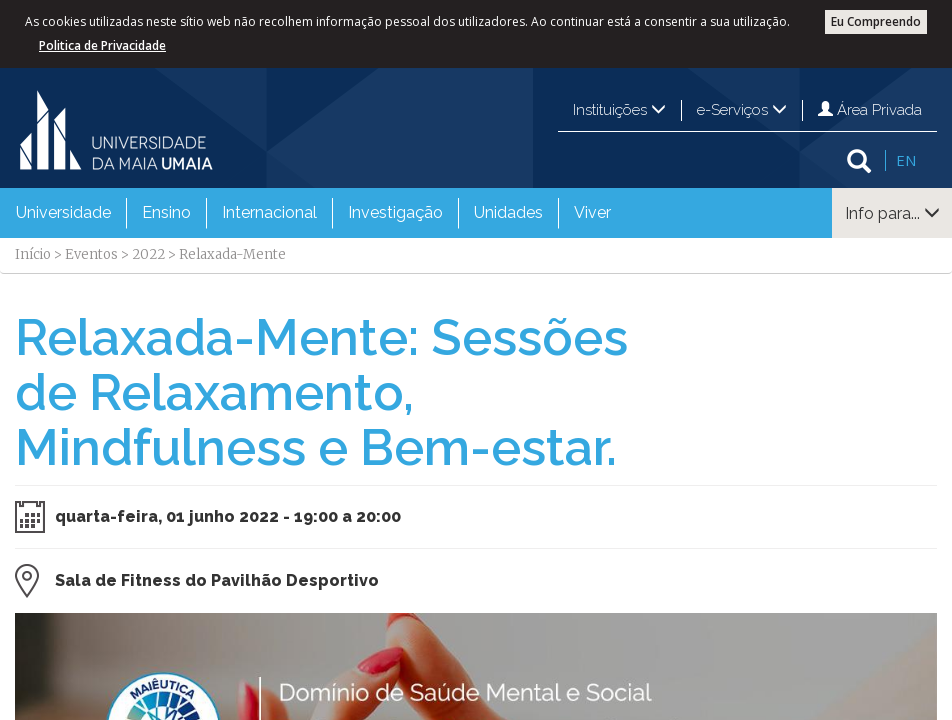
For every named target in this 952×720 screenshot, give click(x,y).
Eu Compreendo (876, 21)
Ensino (166, 212)
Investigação (395, 212)
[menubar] (313, 213)
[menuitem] (63, 213)
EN (906, 160)
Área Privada (870, 110)
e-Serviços (742, 110)
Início (33, 254)
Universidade (63, 212)
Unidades (508, 212)
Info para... (892, 213)
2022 (148, 254)
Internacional (269, 212)
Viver (592, 212)
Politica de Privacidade (102, 45)
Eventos (91, 254)
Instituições (619, 110)
